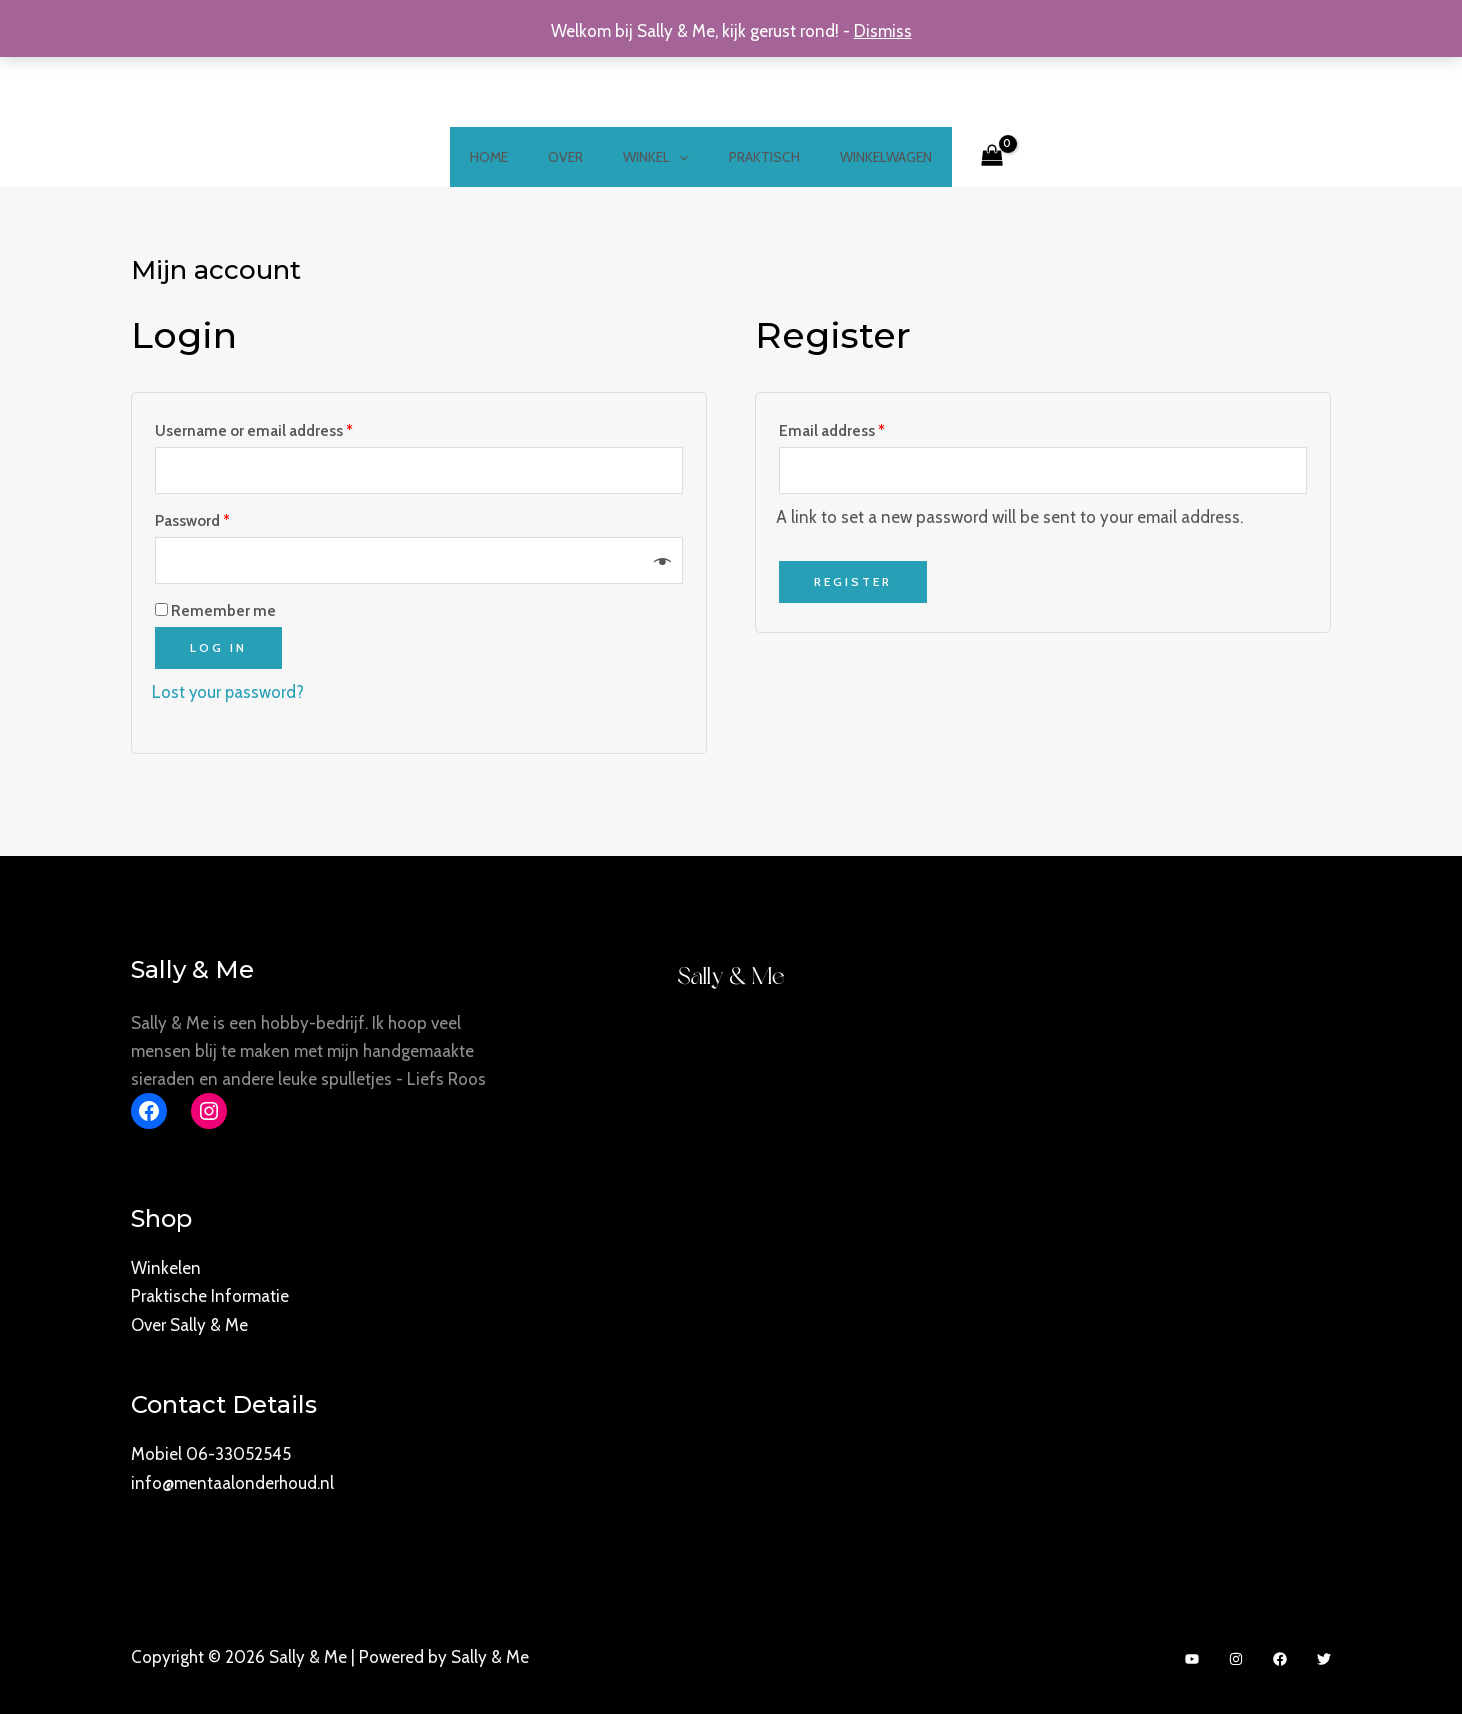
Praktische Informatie (210, 1296)
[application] (679, 157)
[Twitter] (1324, 1656)
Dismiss (883, 31)
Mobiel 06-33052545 (211, 1452)
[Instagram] (1236, 1656)
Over (577, 157)
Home (513, 157)
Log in (218, 647)
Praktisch (752, 157)
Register (853, 582)
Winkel (655, 157)
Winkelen (166, 1268)
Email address (832, 430)
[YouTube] (1192, 1656)
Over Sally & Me (189, 1324)
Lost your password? (229, 692)
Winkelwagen (862, 157)
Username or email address (254, 430)
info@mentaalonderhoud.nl (232, 1480)
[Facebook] (1280, 1656)
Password (192, 521)
